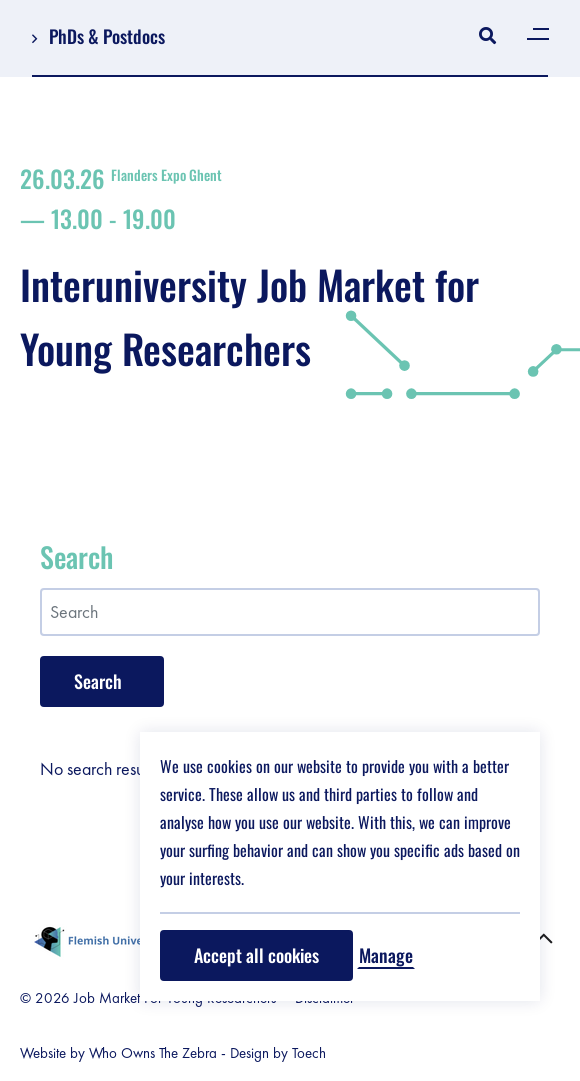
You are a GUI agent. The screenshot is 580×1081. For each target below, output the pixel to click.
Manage (386, 955)
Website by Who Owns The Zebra (118, 1053)
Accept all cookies (256, 955)
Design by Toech (278, 1053)
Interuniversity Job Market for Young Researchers (290, 271)
